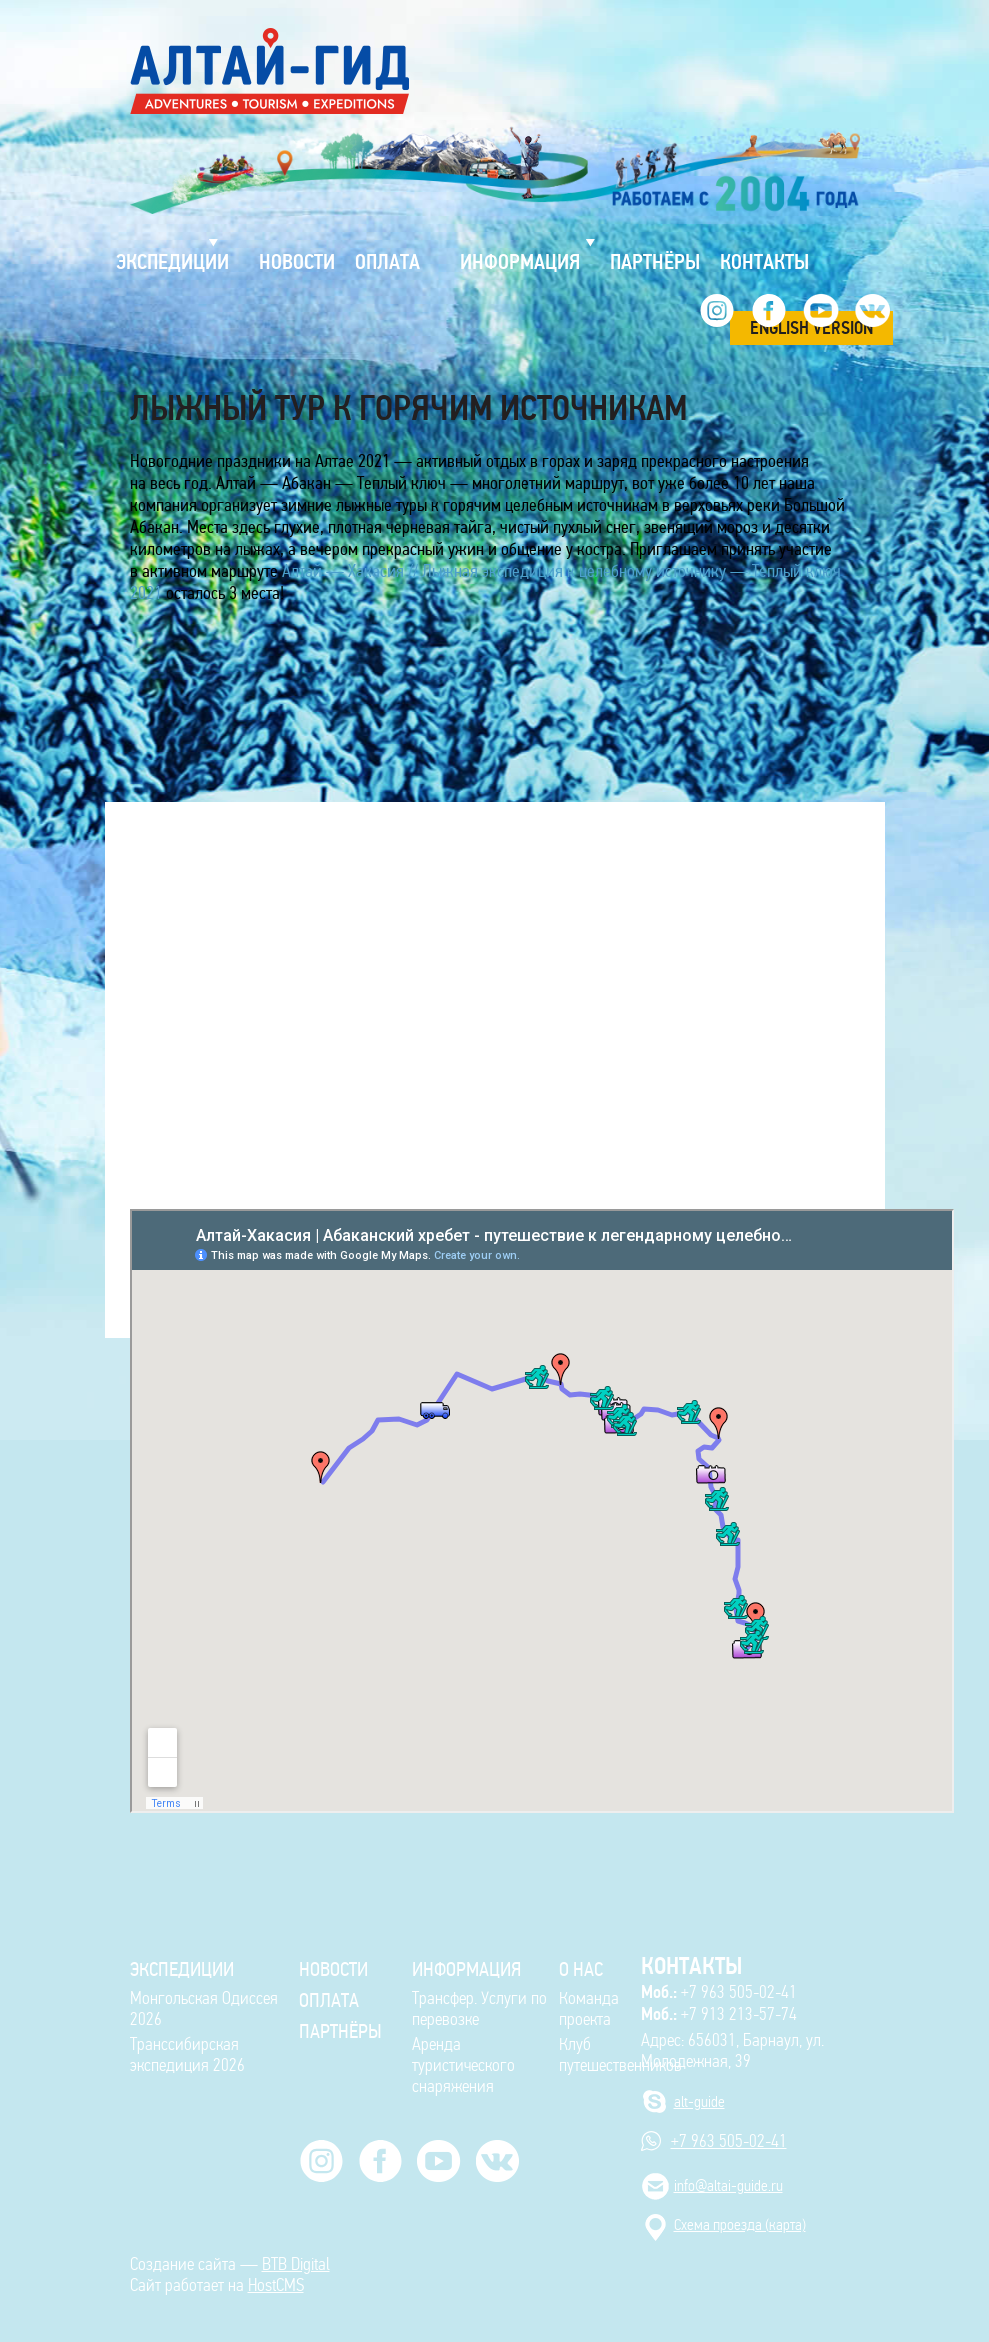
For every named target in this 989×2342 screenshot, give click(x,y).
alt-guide (699, 2101)
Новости (333, 1969)
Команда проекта (589, 2009)
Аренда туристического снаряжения (463, 2065)
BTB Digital (296, 2264)
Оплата (329, 2000)
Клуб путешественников (620, 2055)
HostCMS (276, 2285)
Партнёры (340, 2031)
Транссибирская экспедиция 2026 (187, 2055)
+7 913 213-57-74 (719, 2014)
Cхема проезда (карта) (740, 2224)
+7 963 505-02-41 (719, 1992)
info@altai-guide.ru (728, 2185)
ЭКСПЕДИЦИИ (182, 1969)
